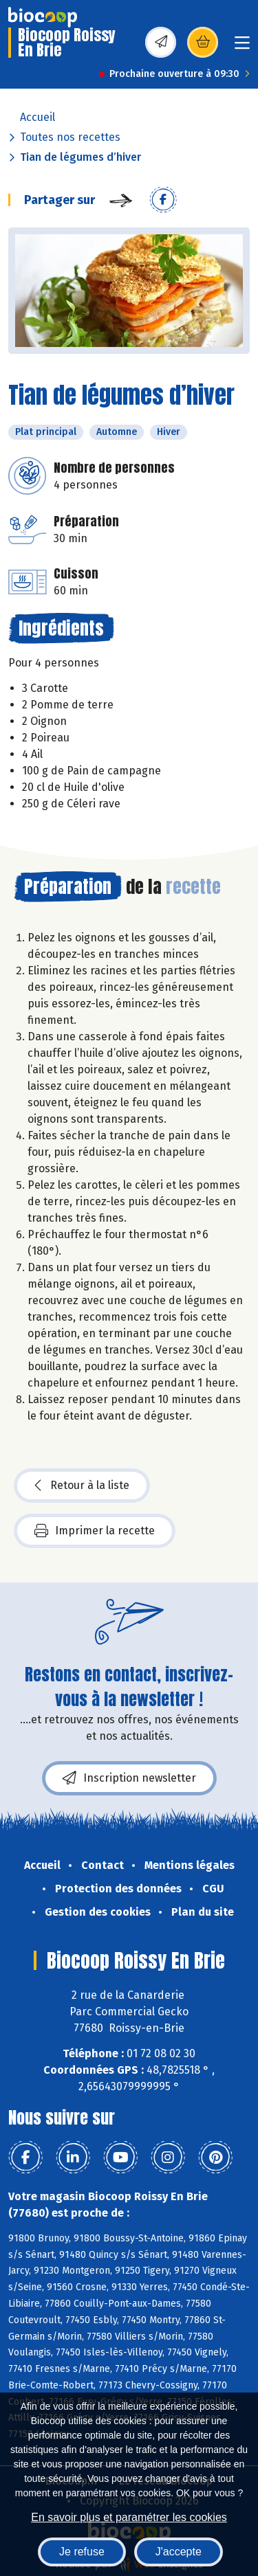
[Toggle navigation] (242, 47)
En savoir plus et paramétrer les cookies (129, 2517)
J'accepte (178, 2551)
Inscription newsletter (129, 1778)
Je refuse (82, 2551)
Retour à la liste (81, 1485)
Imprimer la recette (94, 1531)
